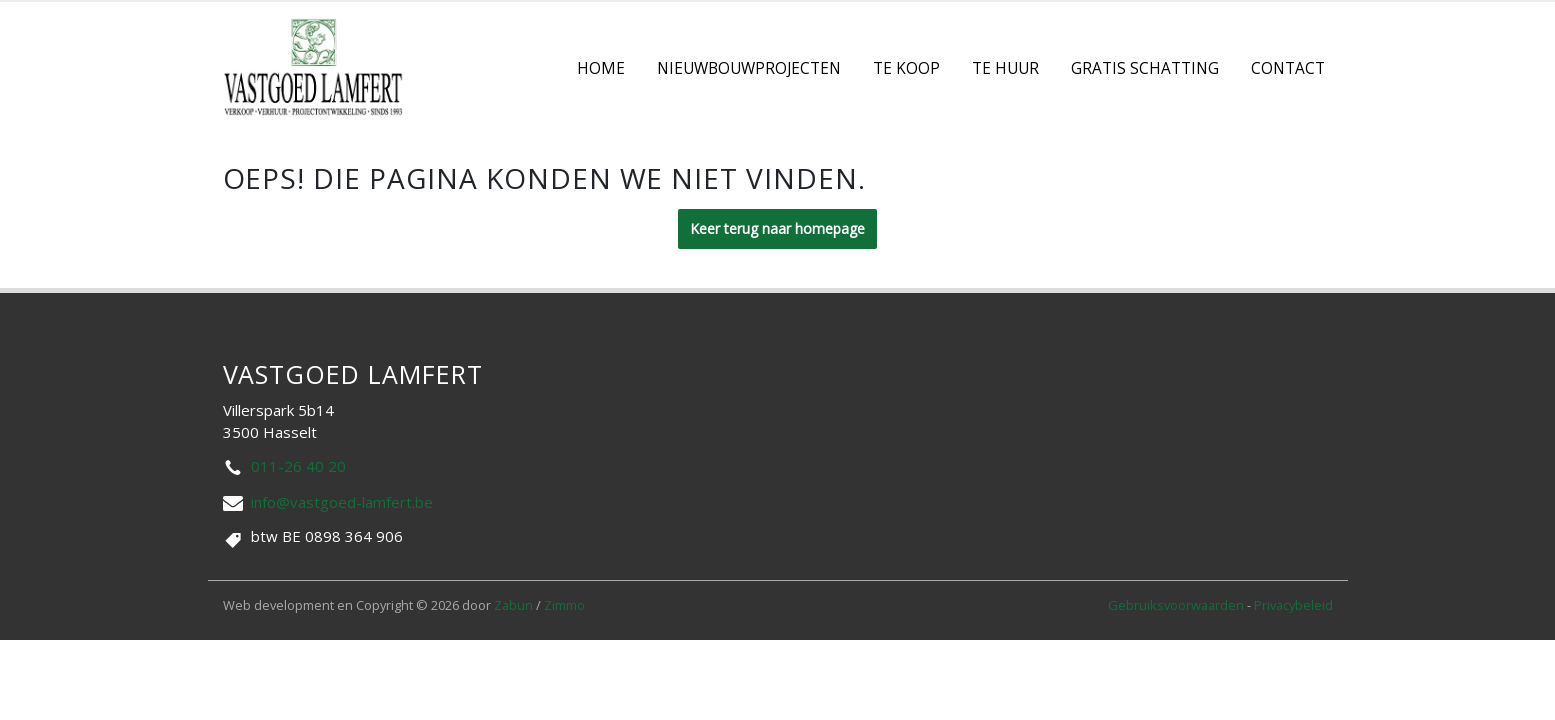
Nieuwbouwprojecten (749, 68)
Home (601, 68)
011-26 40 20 (298, 466)
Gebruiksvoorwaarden (1177, 605)
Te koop (906, 68)
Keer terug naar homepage (777, 228)
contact (1288, 68)
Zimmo (564, 605)
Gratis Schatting (1145, 68)
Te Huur (1005, 68)
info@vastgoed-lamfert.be (342, 502)
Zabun (513, 605)
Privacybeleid (1293, 605)
